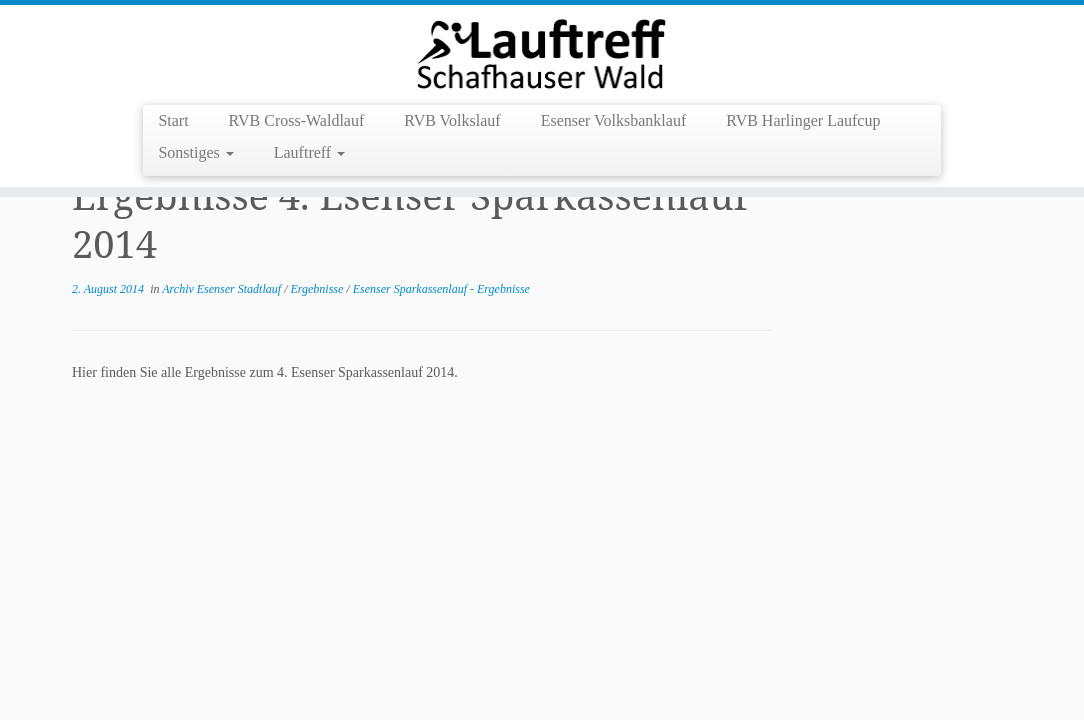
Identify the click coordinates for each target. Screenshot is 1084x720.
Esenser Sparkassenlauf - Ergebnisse (441, 289)
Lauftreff (309, 152)
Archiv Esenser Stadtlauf (223, 289)
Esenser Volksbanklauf (614, 120)
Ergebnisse (318, 289)
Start (173, 120)
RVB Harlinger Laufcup (803, 120)
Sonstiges (195, 152)
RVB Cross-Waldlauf (297, 120)
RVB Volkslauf (452, 120)
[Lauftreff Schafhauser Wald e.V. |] (542, 52)
